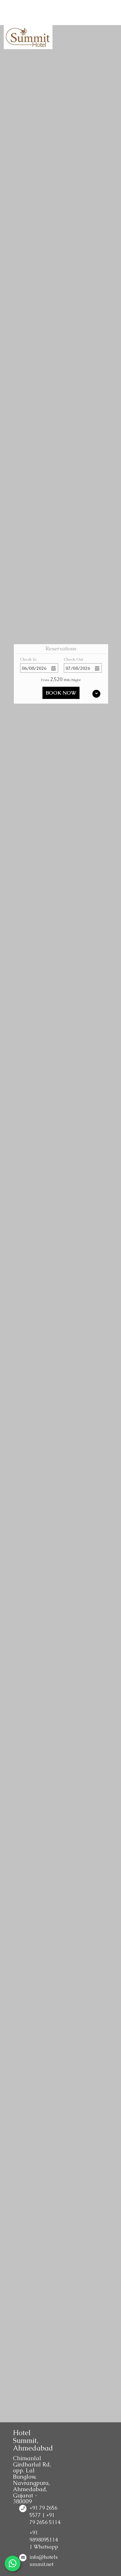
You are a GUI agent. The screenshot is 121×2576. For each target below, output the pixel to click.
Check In (28, 659)
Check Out (73, 659)
